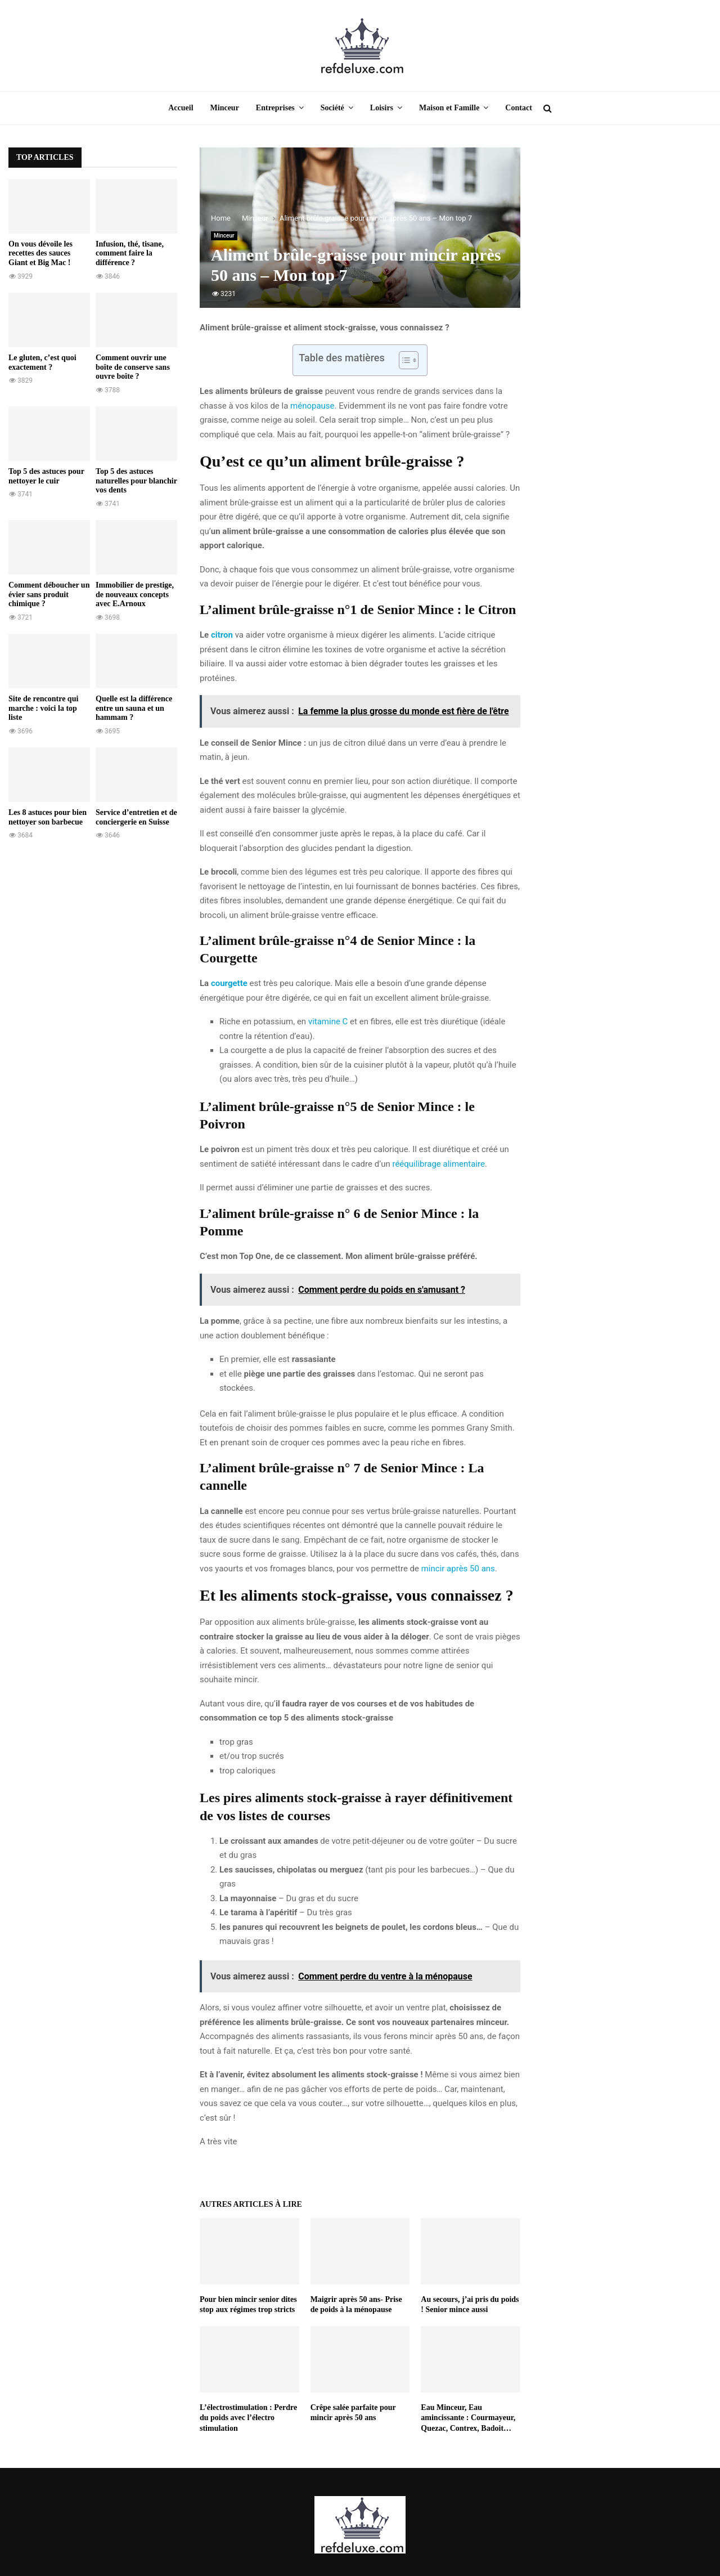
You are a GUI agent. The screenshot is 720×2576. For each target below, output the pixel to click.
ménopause (312, 406)
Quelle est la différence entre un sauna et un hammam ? (134, 708)
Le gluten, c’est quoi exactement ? (42, 362)
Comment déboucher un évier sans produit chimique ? (48, 594)
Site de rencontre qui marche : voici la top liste (43, 708)
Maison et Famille (449, 108)
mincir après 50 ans (458, 1568)
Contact (518, 108)
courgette (229, 983)
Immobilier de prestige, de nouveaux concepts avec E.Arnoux (135, 594)
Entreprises (275, 108)
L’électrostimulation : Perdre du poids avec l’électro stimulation (248, 2417)
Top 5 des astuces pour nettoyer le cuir (46, 476)
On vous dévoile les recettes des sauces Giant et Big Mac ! (40, 253)
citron (222, 635)
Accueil (180, 108)
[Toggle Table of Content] (403, 360)
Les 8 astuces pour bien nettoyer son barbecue (47, 817)
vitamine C (328, 1021)
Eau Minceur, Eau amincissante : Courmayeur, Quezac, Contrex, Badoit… (468, 2417)
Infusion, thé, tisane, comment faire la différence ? (130, 253)
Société (332, 108)
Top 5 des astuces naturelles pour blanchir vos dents (136, 481)
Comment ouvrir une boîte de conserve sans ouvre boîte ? (133, 367)
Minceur (224, 108)
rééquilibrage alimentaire (438, 1164)
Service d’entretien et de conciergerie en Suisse (136, 817)
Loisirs (381, 108)
